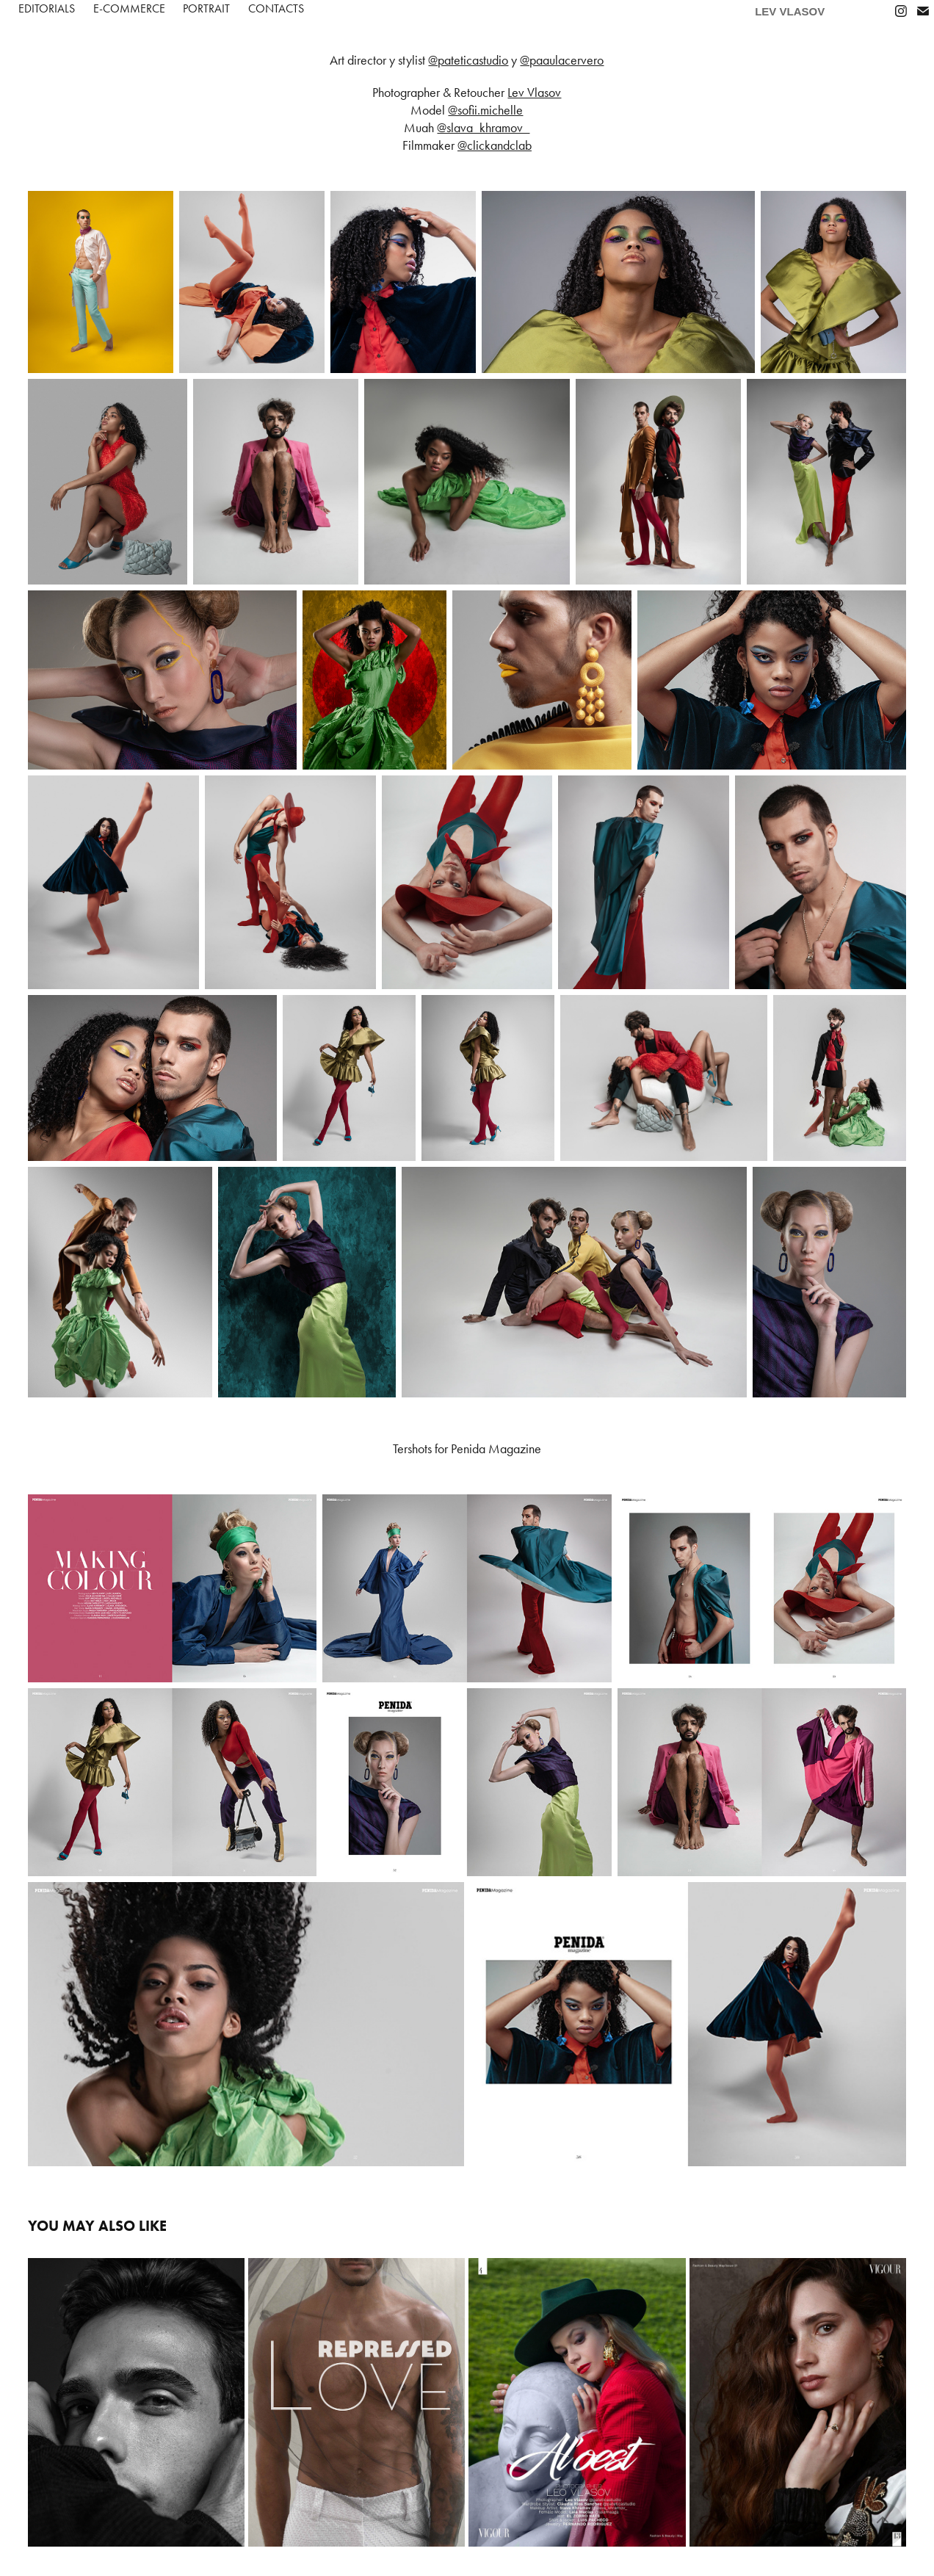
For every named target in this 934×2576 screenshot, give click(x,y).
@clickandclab (494, 145)
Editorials (46, 8)
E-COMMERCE (129, 8)
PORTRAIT (206, 8)
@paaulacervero (562, 60)
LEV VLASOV (790, 11)
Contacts (276, 8)
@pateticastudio (468, 60)
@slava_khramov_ (483, 128)
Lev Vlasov (534, 92)
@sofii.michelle (485, 110)
